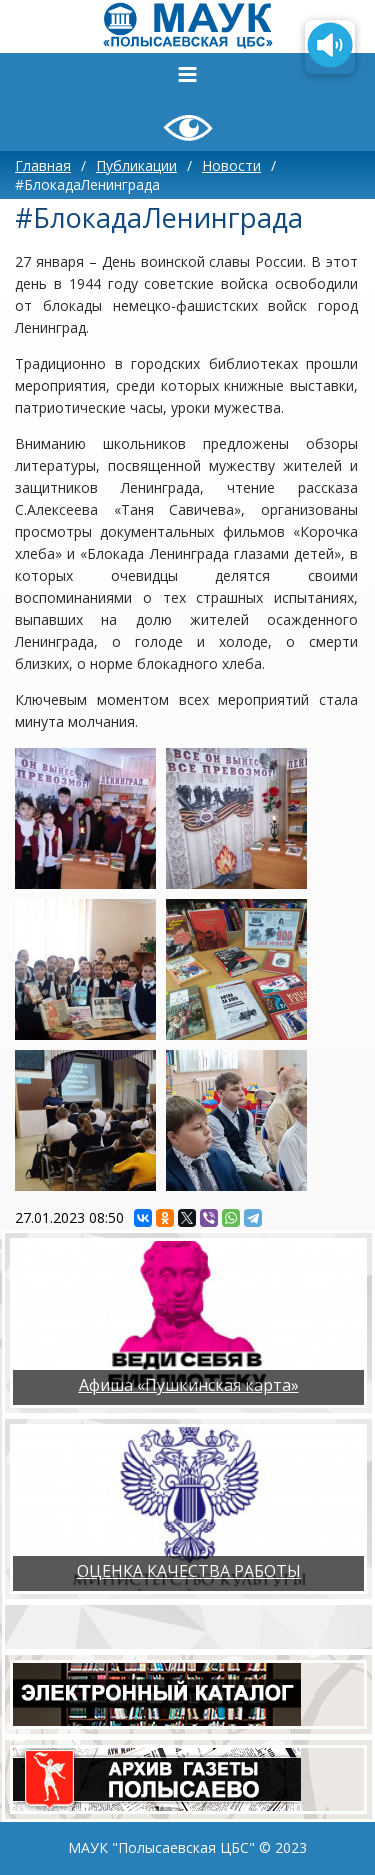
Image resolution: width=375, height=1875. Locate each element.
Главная (43, 165)
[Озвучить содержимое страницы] (330, 47)
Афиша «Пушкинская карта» (189, 1385)
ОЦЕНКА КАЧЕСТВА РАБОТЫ (189, 1571)
